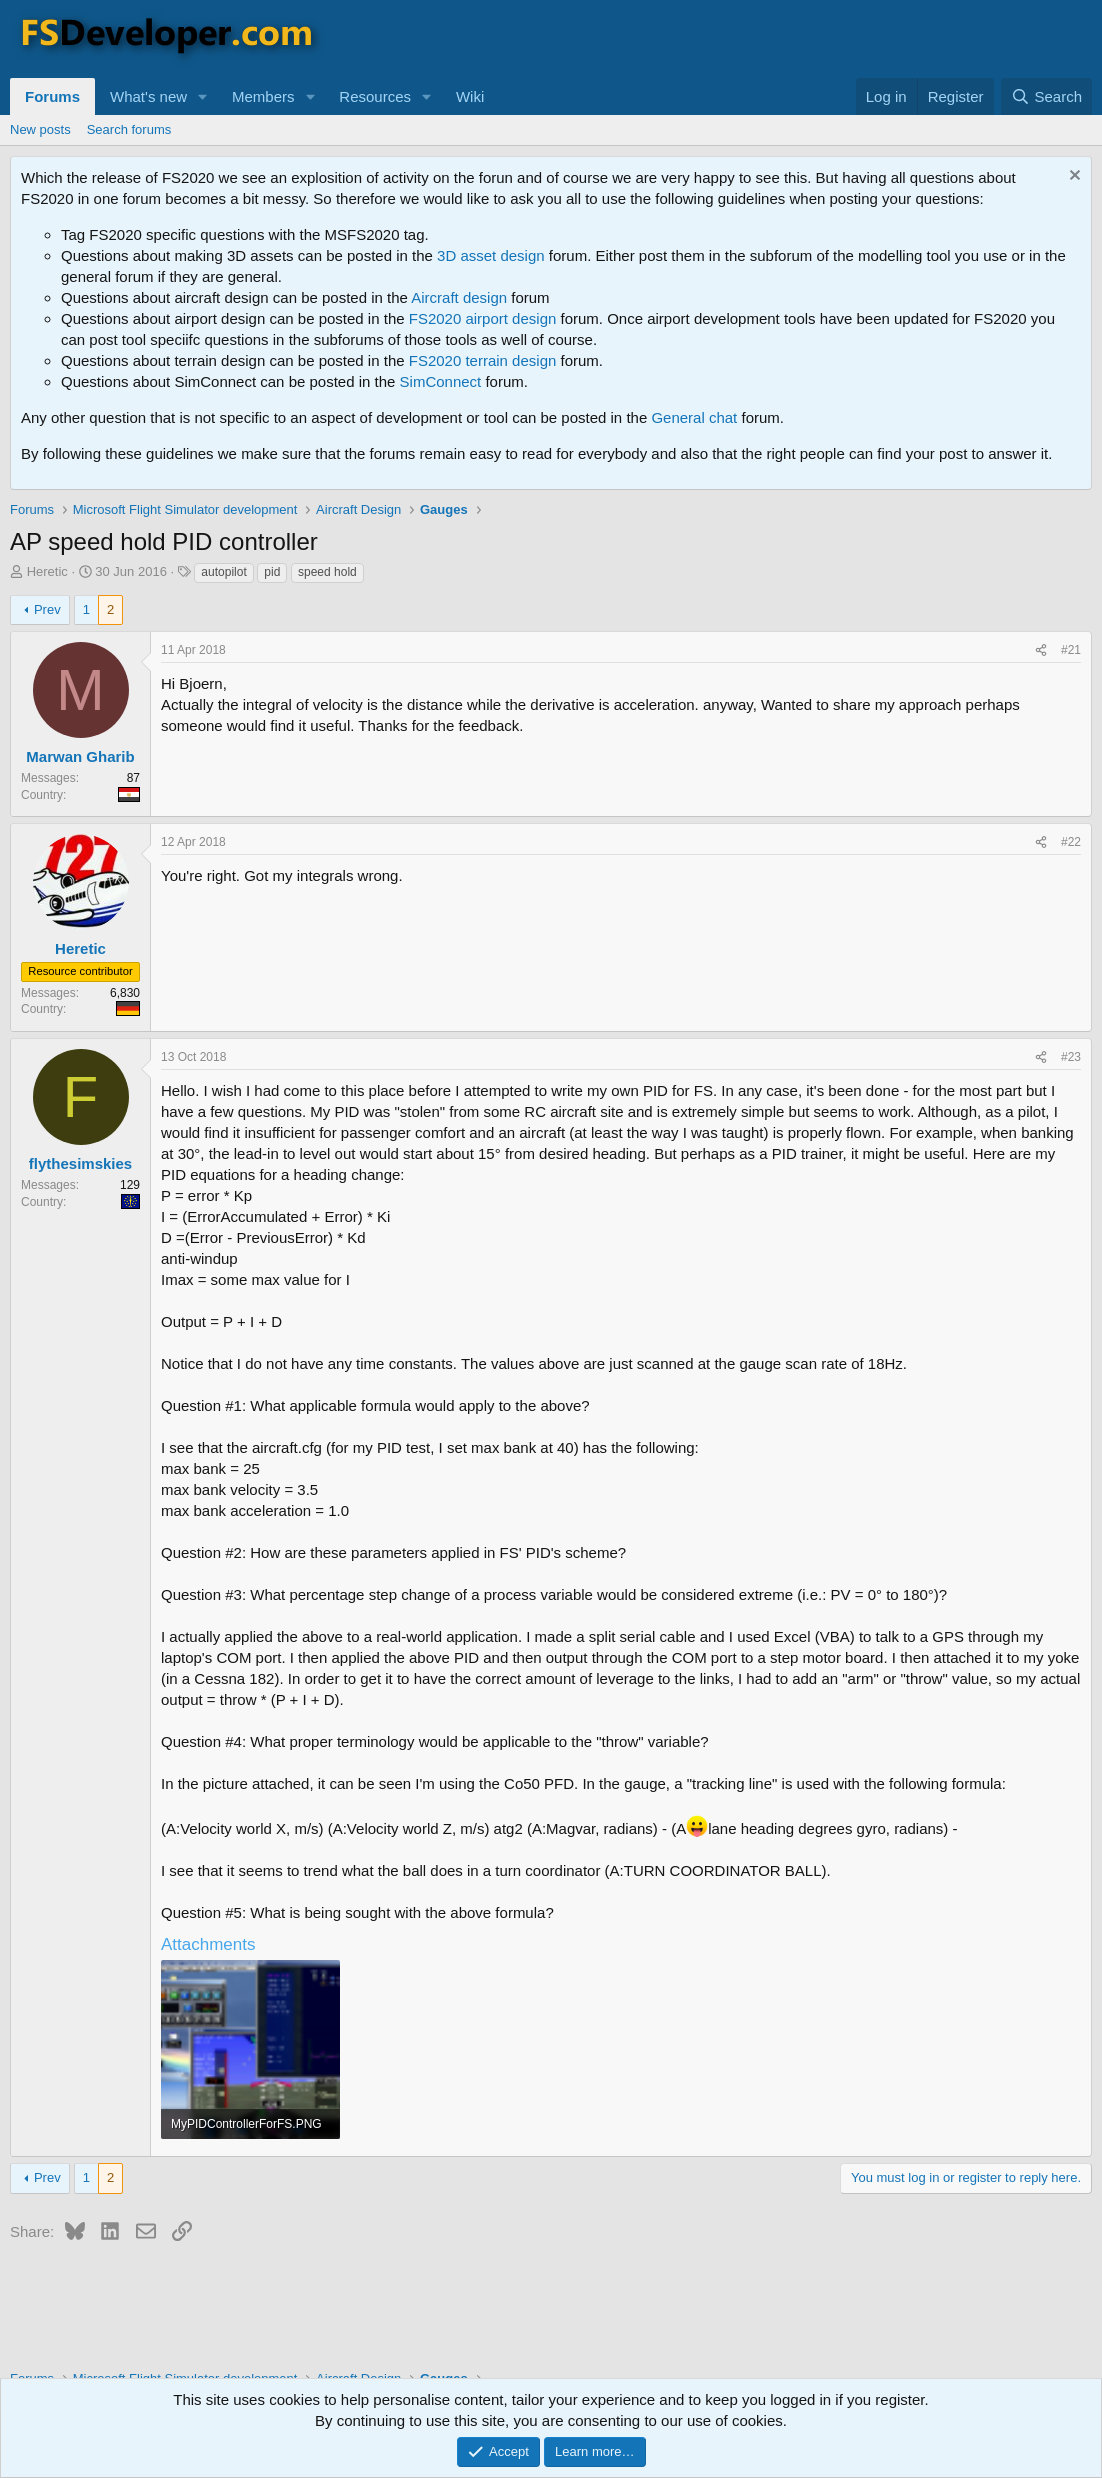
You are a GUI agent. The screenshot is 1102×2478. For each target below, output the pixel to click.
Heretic (47, 571)
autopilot (223, 572)
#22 (1071, 842)
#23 (1071, 1057)
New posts (40, 129)
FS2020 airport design (483, 318)
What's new (148, 96)
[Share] (1041, 650)
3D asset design (491, 255)
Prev (47, 609)
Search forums (129, 129)
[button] (203, 96)
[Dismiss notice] (1072, 177)
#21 (1071, 650)
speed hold (327, 572)
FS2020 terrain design (483, 360)
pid (272, 572)
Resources (375, 96)
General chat (694, 417)
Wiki (470, 96)
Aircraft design (459, 297)
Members (263, 96)
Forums (52, 96)
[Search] (1046, 96)
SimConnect (441, 381)
